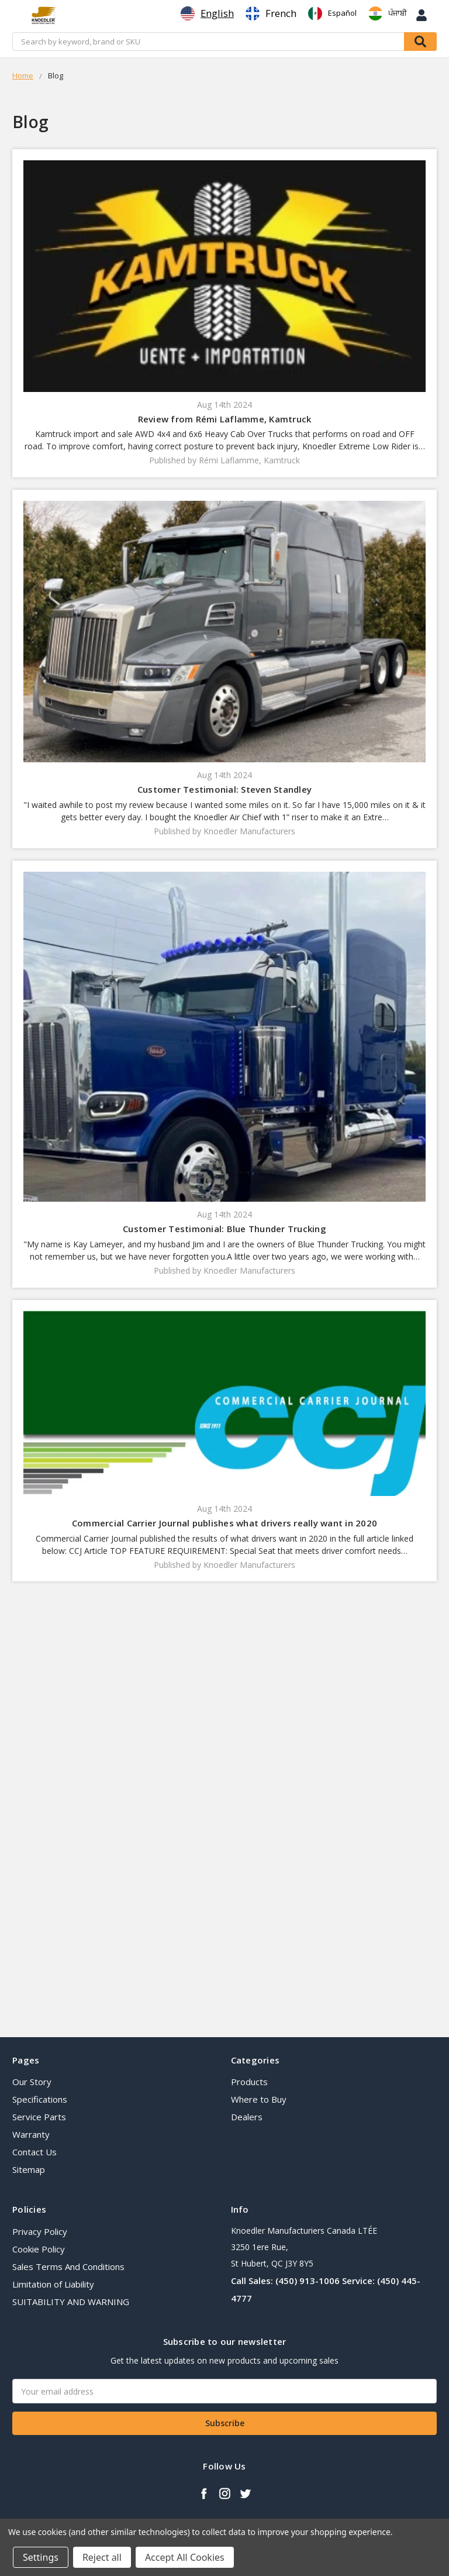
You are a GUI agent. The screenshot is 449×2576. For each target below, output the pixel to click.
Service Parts (39, 2117)
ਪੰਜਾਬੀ (387, 13)
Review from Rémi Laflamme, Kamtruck (225, 419)
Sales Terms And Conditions (68, 2266)
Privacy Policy (39, 2231)
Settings (40, 2557)
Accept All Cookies (184, 2557)
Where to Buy (258, 2099)
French (271, 13)
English (207, 13)
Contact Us (34, 2152)
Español (332, 13)
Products (249, 2081)
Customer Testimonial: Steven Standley (224, 789)
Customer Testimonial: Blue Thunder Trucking (224, 1228)
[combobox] (207, 13)
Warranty (31, 2134)
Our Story (31, 2081)
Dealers (247, 2117)
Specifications (39, 2099)
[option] (271, 13)
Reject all (102, 2557)
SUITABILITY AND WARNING (70, 2301)
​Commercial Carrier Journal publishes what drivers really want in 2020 (224, 1523)
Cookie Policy (38, 2249)
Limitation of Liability (53, 2284)
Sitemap (28, 2169)
